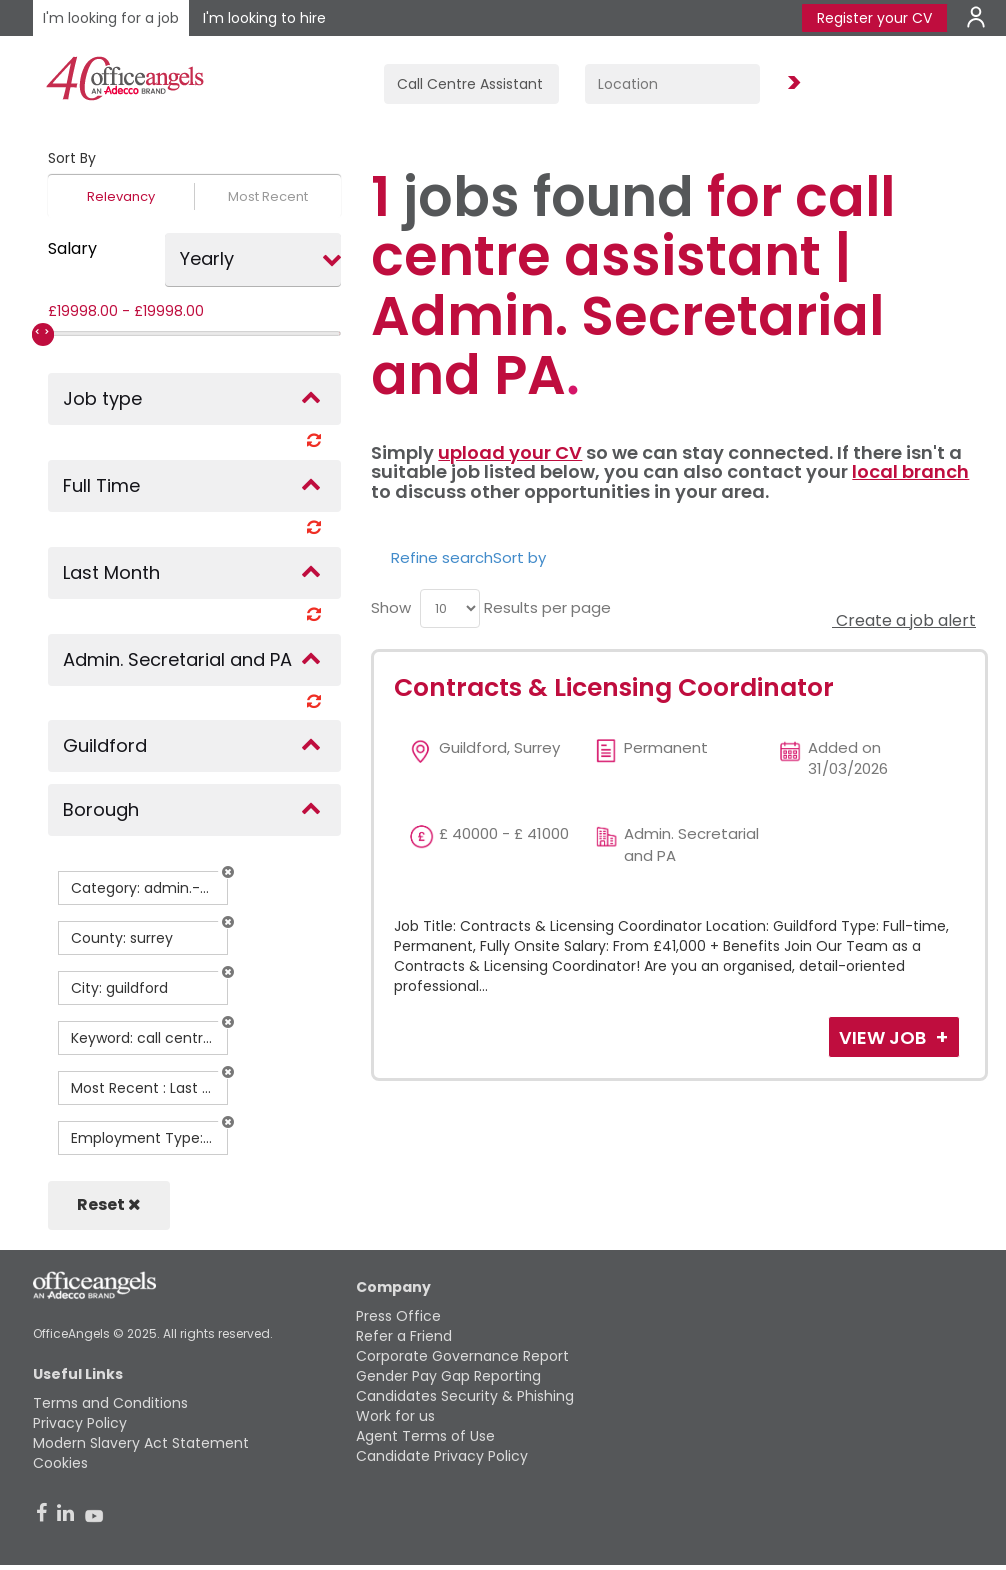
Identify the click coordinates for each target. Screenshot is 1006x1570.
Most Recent (268, 196)
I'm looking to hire (264, 18)
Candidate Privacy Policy (442, 1456)
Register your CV (874, 18)
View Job (884, 1037)
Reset (109, 1204)
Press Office (398, 1316)
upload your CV (510, 452)
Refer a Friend (404, 1336)
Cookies (60, 1463)
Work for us (395, 1416)
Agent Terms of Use (425, 1436)
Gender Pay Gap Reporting (448, 1376)
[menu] (450, 608)
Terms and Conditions (110, 1403)
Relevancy (121, 196)
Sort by (519, 557)
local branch (910, 471)
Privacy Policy (80, 1423)
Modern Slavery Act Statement (141, 1443)
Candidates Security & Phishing (465, 1396)
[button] (228, 872)
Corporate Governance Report (462, 1356)
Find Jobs (791, 83)
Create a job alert (904, 620)
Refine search (442, 557)
